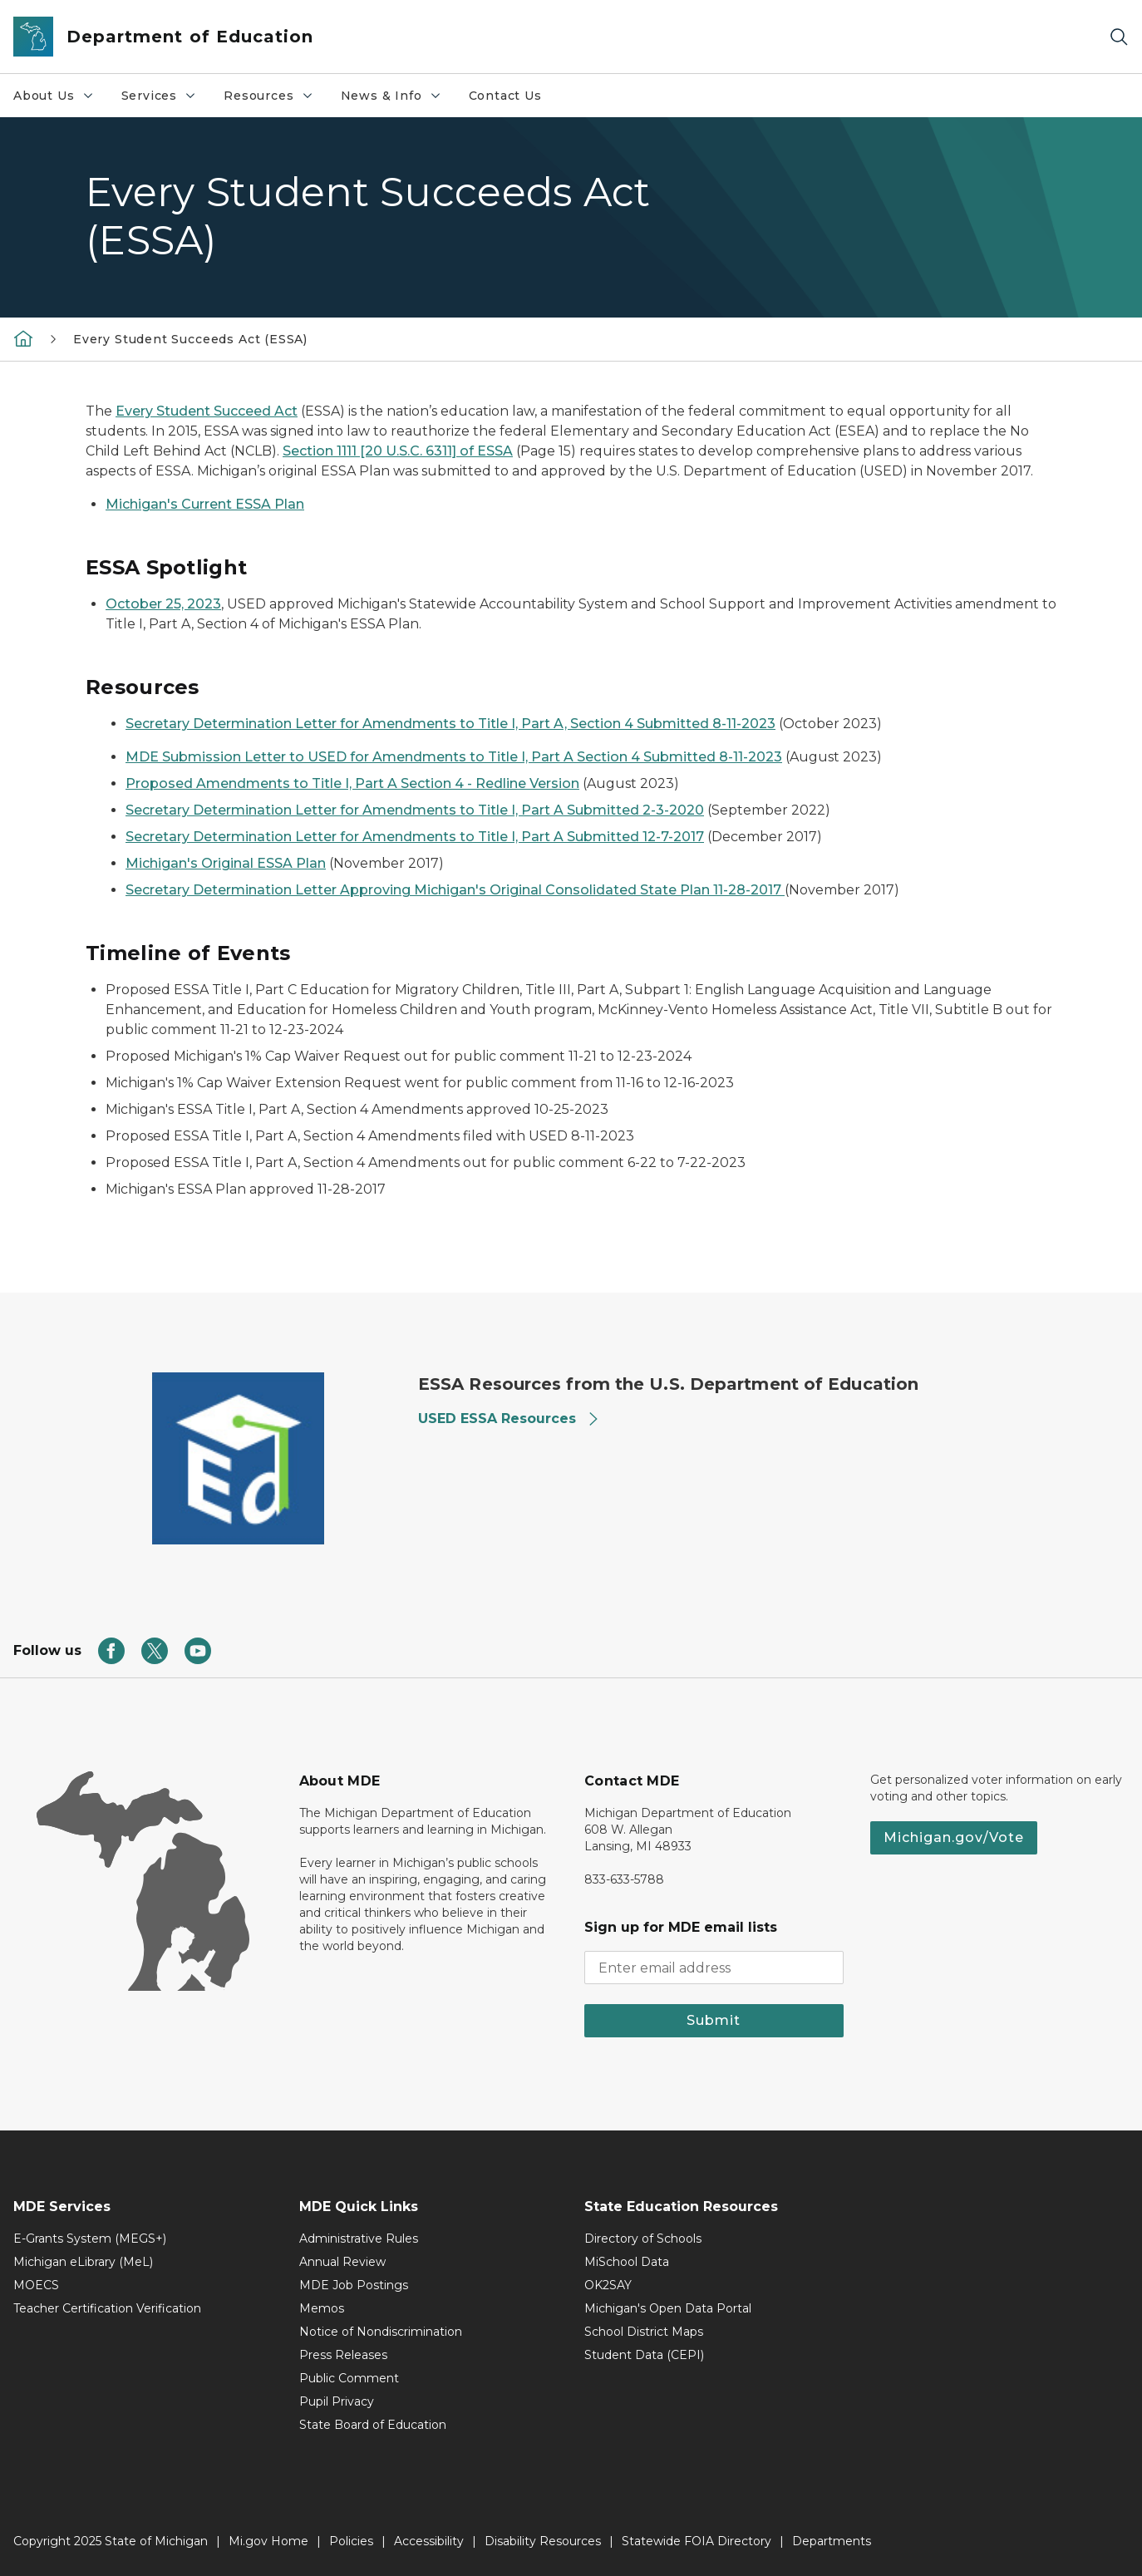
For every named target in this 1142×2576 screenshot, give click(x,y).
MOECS (36, 2285)
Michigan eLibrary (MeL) (83, 2261)
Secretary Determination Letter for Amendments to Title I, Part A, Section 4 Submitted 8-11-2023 (450, 723)
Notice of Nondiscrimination (380, 2331)
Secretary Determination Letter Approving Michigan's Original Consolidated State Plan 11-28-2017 (455, 890)
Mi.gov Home (268, 2541)
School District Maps (643, 2331)
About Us (60, 99)
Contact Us (505, 95)
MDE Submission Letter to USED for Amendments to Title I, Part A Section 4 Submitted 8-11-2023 (454, 757)
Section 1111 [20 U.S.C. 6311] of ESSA (398, 451)
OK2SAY (608, 2285)
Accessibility (429, 2541)
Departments (831, 2541)
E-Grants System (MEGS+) (89, 2238)
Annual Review (342, 2261)
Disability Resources (543, 2541)
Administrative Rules (358, 2238)
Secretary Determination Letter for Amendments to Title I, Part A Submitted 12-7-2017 (415, 837)
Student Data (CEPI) (644, 2354)
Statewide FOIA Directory (696, 2541)
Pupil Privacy (336, 2401)
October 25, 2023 (163, 604)
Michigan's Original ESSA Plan (226, 863)
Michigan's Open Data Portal (667, 2308)
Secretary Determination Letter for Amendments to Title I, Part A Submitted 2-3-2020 (415, 810)
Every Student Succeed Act (207, 411)
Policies (351, 2541)
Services (166, 99)
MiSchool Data (626, 2261)
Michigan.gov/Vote (954, 1837)
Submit (714, 2020)
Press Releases (343, 2354)
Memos (321, 2308)
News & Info (397, 99)
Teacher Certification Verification (107, 2308)
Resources (275, 99)
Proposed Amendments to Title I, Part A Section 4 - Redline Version (352, 783)
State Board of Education (372, 2424)
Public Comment (349, 2378)
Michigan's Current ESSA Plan (205, 504)
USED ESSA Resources (509, 1418)
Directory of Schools (642, 2238)
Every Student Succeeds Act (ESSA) (190, 339)
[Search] (1119, 37)
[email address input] (714, 1967)
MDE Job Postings (353, 2285)
